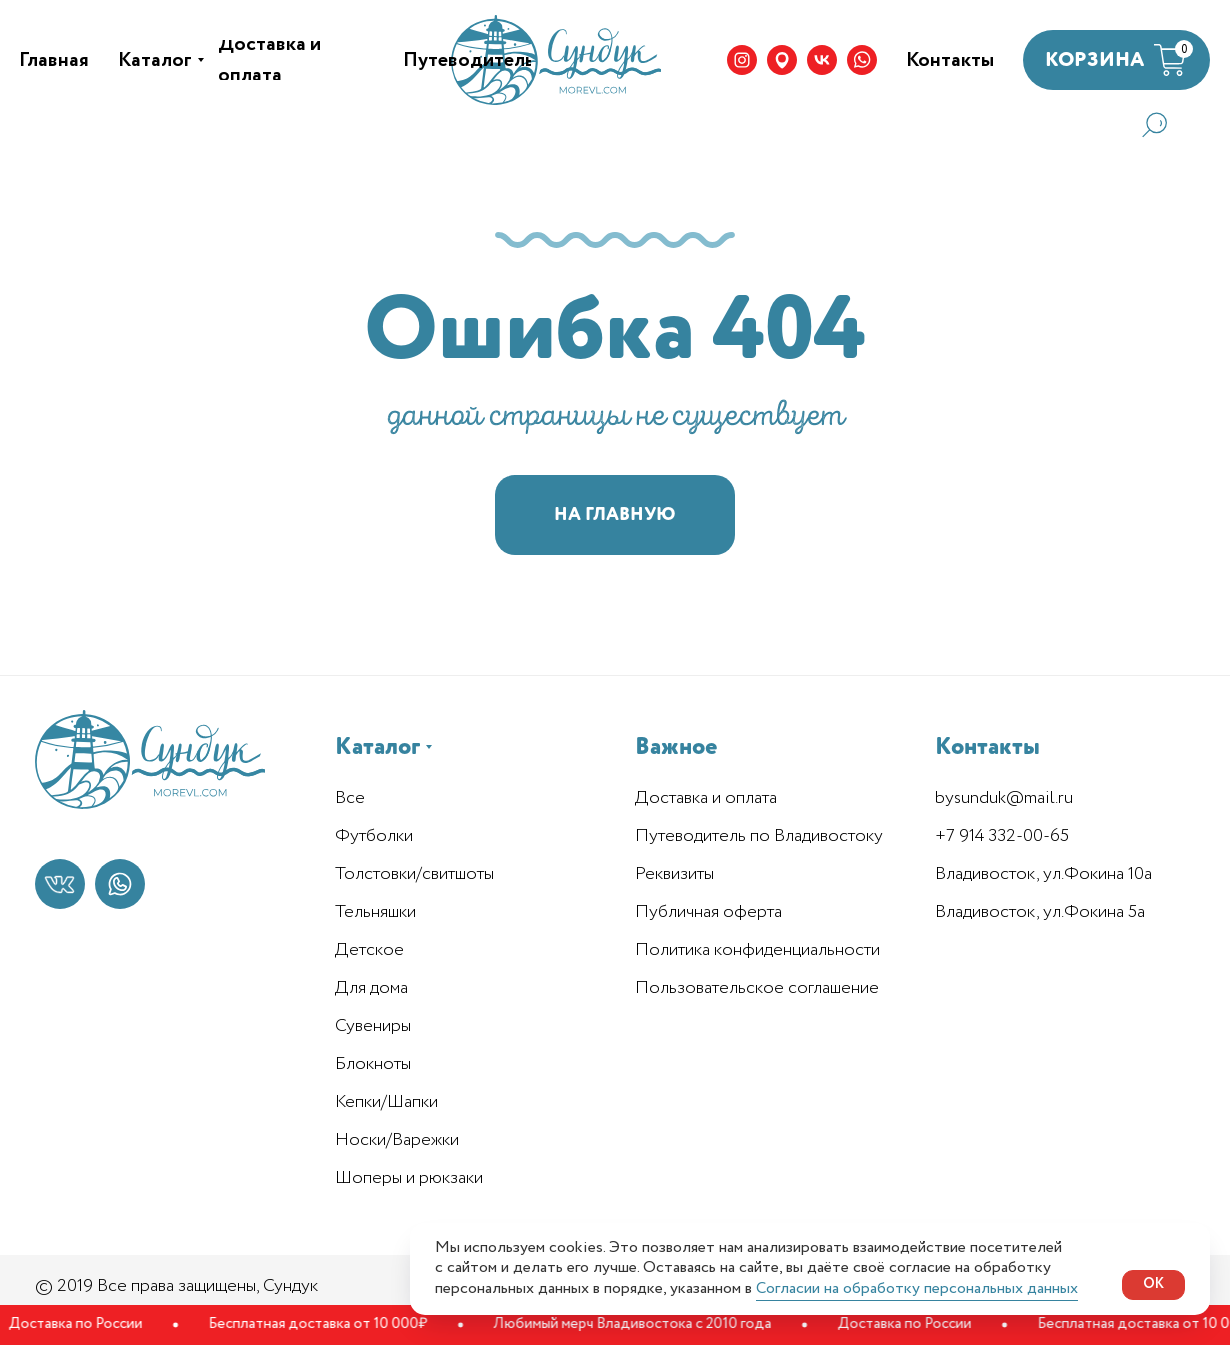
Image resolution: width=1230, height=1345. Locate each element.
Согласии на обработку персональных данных (917, 1288)
